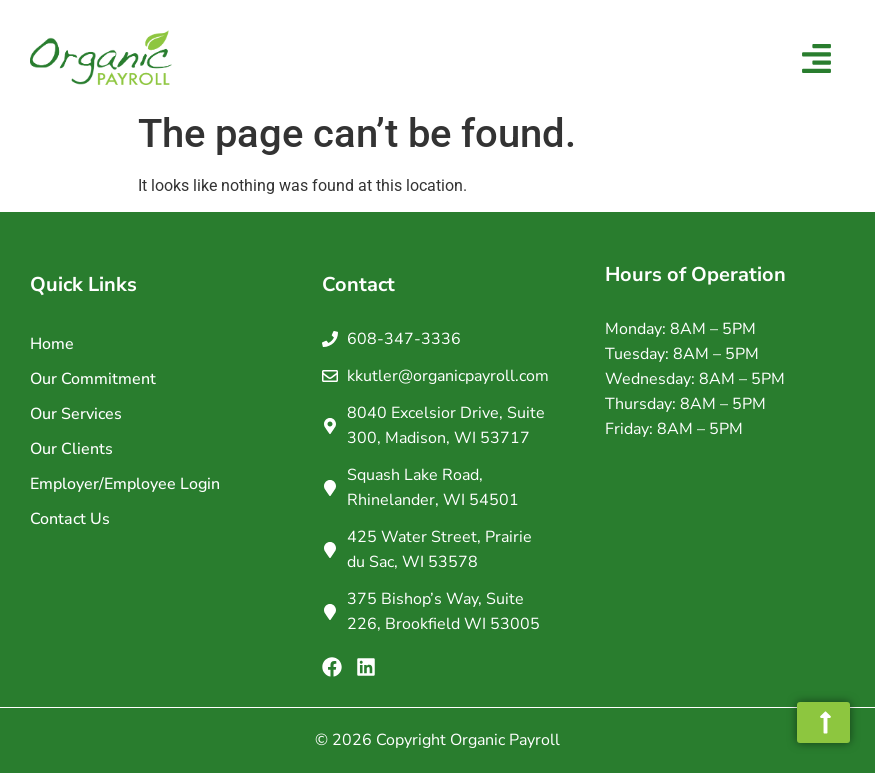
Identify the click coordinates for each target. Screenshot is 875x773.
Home (52, 344)
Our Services (76, 414)
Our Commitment (93, 379)
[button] (817, 60)
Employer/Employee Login (125, 484)
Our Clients (71, 449)
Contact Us (70, 519)
